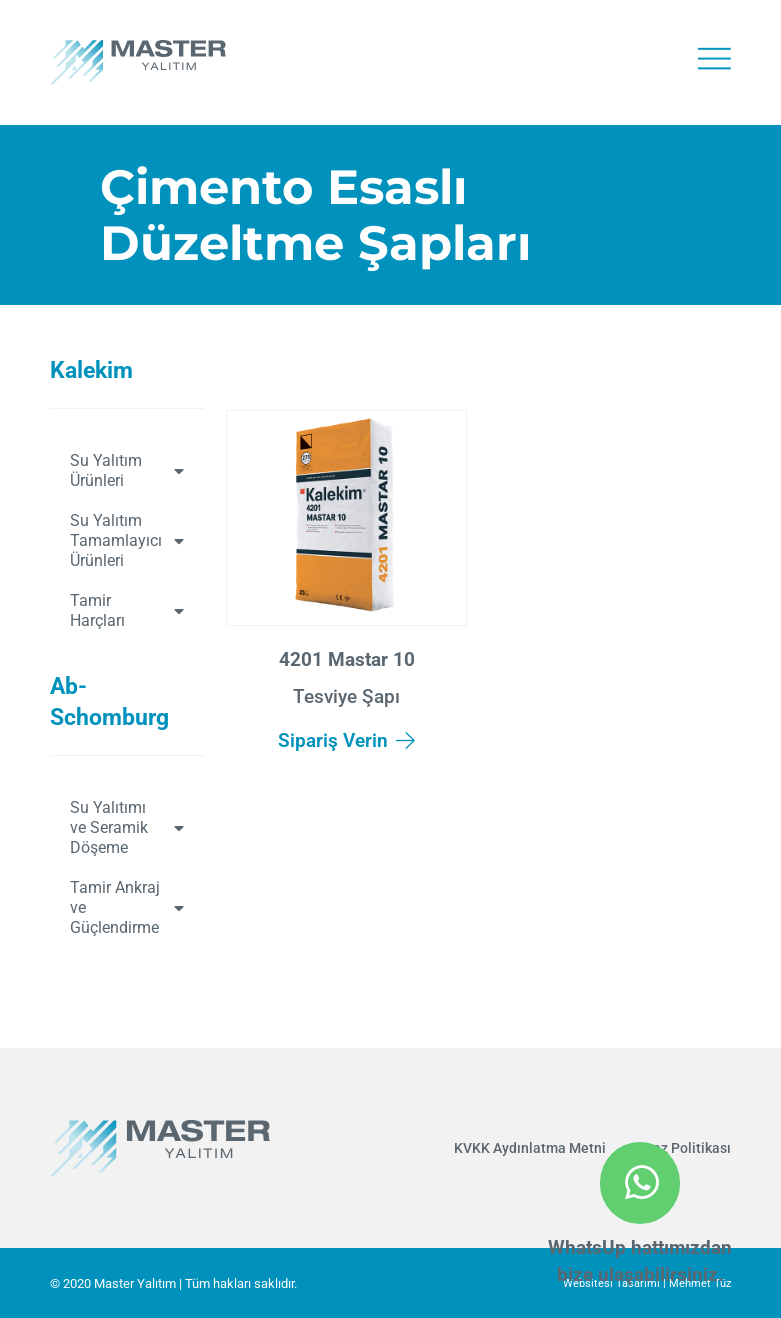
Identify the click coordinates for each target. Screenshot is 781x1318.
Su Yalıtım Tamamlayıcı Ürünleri (127, 540)
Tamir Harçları (127, 610)
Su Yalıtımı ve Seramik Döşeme (127, 827)
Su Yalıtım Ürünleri (127, 470)
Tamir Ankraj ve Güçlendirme (127, 907)
